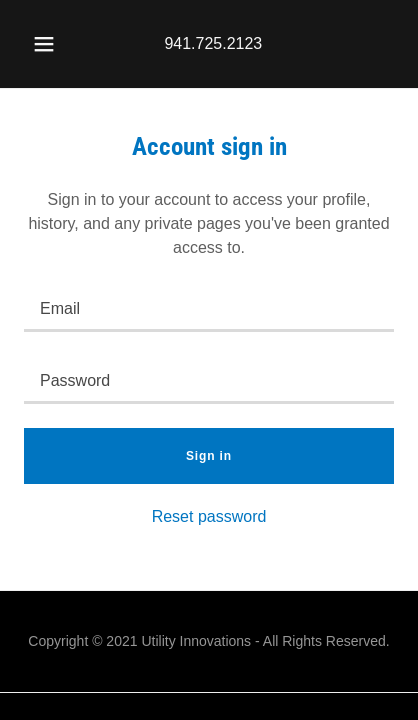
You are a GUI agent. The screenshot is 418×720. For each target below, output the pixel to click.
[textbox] (209, 308)
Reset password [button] (209, 516)
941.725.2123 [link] (213, 43)
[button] (44, 44)
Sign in (209, 456)
